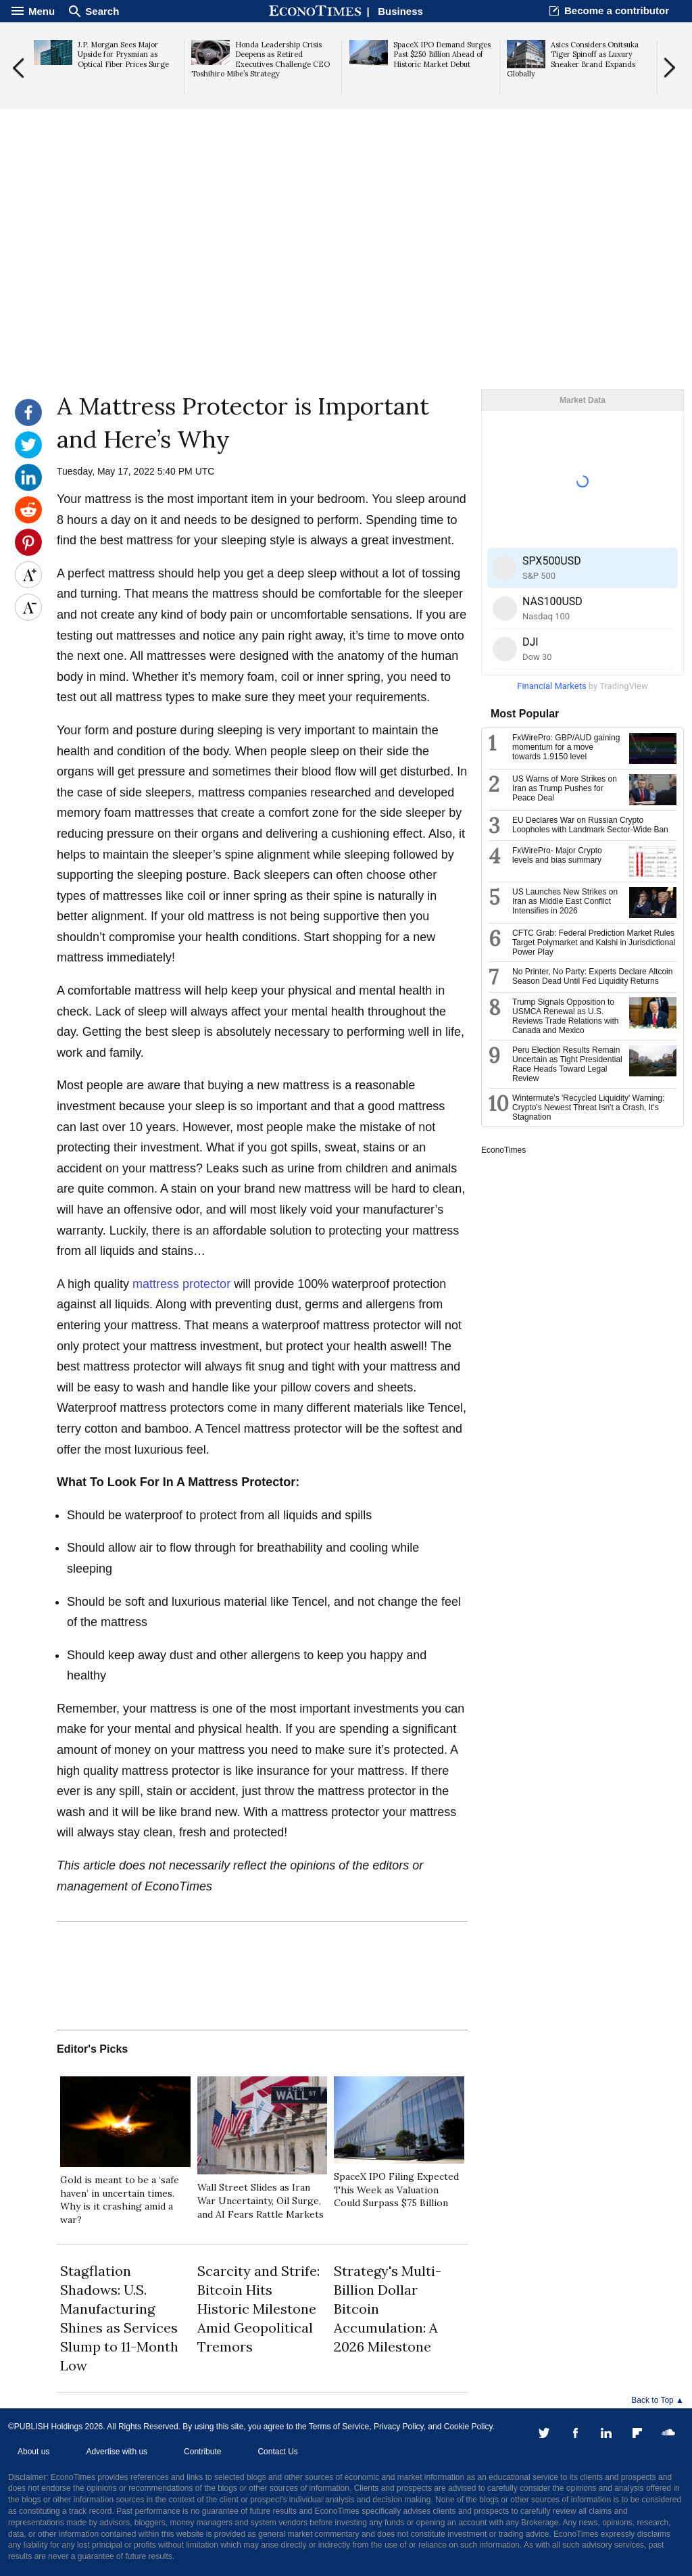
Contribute (202, 2451)
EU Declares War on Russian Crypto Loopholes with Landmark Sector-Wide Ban (590, 824)
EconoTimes (503, 1150)
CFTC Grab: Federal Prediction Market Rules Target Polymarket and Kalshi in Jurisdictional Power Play (593, 942)
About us (33, 2451)
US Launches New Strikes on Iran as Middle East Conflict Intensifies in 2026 (565, 901)
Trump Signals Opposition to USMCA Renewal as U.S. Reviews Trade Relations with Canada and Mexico (565, 1016)
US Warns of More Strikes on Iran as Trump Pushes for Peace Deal (564, 788)
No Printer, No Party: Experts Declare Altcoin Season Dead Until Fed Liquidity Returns (592, 976)
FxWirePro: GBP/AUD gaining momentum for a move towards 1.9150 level (566, 747)
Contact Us (277, 2451)
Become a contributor (616, 10)
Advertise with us (116, 2451)
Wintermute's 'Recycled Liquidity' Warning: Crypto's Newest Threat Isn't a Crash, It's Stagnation (588, 1107)
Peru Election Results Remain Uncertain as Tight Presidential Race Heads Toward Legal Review (567, 1064)
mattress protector (179, 1284)
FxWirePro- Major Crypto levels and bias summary (557, 855)
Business (400, 11)
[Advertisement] (346, 284)
